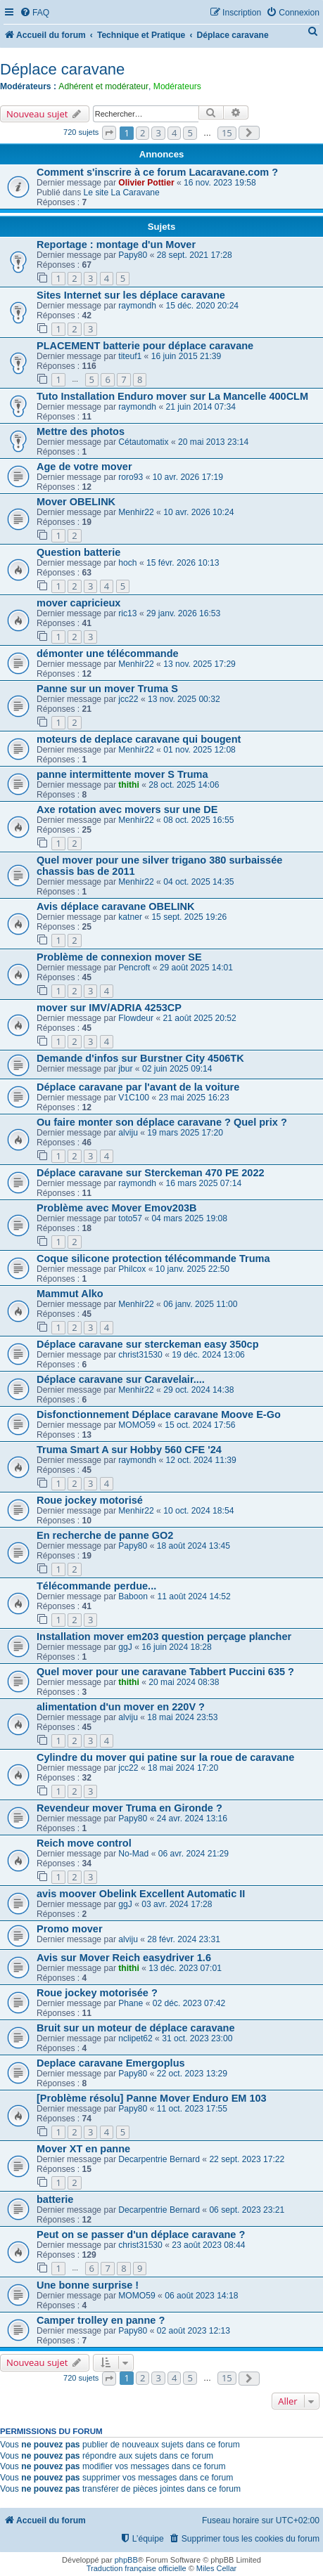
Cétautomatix (143, 442)
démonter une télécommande (108, 653)
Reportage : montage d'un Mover (116, 244)
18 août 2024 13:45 (193, 1546)
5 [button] (189, 132)
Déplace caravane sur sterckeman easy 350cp (148, 1344)
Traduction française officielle (136, 2568)
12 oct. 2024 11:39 (201, 1460)
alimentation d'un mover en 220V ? (121, 1706)
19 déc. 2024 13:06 (208, 1355)
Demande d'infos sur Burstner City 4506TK (140, 1058)
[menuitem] (34, 13)
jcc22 (128, 699)
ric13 (127, 613)
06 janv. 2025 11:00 (200, 1304)
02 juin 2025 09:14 (177, 1069)
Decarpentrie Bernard (159, 2159)
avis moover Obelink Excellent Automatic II (141, 1893)
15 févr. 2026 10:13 (183, 563)
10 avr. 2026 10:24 (198, 512)
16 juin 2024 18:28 (176, 1647)
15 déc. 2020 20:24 (202, 306)
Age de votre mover (84, 466)
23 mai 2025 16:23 (193, 1097)
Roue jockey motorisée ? (97, 1992)
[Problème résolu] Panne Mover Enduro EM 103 (152, 2098)
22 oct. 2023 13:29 (192, 2074)
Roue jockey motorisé (90, 1500)
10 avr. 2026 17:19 (188, 477)
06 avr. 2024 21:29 (193, 1854)
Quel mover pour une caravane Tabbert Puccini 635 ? (165, 1671)
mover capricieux (78, 603)
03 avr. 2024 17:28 (176, 1904)
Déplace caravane (62, 69)
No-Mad (133, 1854)
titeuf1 (129, 356)
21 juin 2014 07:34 (201, 407)
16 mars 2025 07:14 (204, 1183)
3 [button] (158, 132)
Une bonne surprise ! (88, 2285)
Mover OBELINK (76, 501)
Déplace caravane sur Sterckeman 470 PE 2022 (151, 1172)
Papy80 (132, 255)
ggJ (125, 1647)
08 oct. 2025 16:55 (198, 820)
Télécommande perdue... (96, 1586)
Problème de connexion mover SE (119, 957)
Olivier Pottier (146, 183)
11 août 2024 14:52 (193, 1596)
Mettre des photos (81, 431)
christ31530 (140, 1355)
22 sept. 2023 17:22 (246, 2159)
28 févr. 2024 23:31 (183, 1939)
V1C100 (133, 1097)
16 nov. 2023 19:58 (220, 183)
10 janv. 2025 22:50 (192, 1269)
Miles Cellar (216, 2568)
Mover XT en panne (83, 2148)
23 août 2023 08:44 (208, 2245)
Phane (130, 2003)
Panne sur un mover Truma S (107, 688)
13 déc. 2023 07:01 (185, 1968)
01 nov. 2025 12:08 (199, 750)
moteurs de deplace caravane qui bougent (139, 739)
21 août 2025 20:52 (199, 1018)
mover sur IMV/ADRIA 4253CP (109, 1007)
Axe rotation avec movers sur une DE (127, 809)
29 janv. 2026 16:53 (183, 613)
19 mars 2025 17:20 (185, 1133)
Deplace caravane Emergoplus (111, 2063)
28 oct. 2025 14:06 (183, 785)
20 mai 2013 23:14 (213, 442)
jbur (125, 1069)
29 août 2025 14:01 (196, 967)
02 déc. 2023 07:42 (189, 2003)
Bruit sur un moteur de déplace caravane (136, 2028)
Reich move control (84, 1843)
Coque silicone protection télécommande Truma (153, 1258)
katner (130, 917)
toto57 (130, 1218)
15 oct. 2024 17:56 (200, 1425)
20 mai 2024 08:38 (183, 1682)
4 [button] (174, 132)
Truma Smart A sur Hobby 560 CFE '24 (129, 1449)
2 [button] (142, 132)
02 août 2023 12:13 (193, 2331)
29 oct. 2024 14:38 (198, 1390)
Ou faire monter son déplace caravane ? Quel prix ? (162, 1122)
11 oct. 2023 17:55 (192, 2109)
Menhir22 (135, 512)
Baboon (133, 1596)
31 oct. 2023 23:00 (197, 2038)
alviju (128, 1133)
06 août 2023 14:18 (201, 2296)
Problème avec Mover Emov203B (117, 1208)
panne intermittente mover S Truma (122, 774)
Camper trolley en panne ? (101, 2320)
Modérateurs (177, 86)
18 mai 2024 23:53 (182, 1717)
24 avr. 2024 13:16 (192, 1818)
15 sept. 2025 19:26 (189, 917)
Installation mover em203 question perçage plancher (164, 1636)
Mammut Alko (70, 1293)
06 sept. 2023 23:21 (246, 2210)
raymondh (137, 306)
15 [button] (227, 132)
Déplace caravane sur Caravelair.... (121, 1379)
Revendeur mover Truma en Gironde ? (129, 1808)
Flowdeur (135, 1018)
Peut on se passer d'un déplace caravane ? (141, 2234)
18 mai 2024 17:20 (183, 1768)
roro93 (130, 477)
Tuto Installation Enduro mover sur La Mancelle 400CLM (172, 396)
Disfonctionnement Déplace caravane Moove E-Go (159, 1414)
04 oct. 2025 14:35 (198, 882)
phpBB (126, 2560)
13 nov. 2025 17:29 (199, 664)
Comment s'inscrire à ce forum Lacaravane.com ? (157, 172)
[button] (109, 133)
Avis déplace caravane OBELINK (116, 906)
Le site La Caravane (122, 192)
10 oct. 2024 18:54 (198, 1511)
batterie (55, 2199)
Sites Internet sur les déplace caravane (131, 295)
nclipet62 (135, 2038)
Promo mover (70, 1928)
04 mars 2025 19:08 (189, 1218)
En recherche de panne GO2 (105, 1535)
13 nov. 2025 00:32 (184, 699)
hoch (127, 563)
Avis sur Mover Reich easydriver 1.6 (124, 1957)
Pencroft (134, 967)
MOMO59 (136, 1425)
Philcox (132, 1269)
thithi (128, 785)
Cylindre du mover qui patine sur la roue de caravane (165, 1757)
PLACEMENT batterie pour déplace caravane (145, 345)
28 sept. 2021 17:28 (194, 255)
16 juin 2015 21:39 (186, 356)
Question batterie (78, 552)
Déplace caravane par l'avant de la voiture (138, 1087)
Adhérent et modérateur (103, 86)
